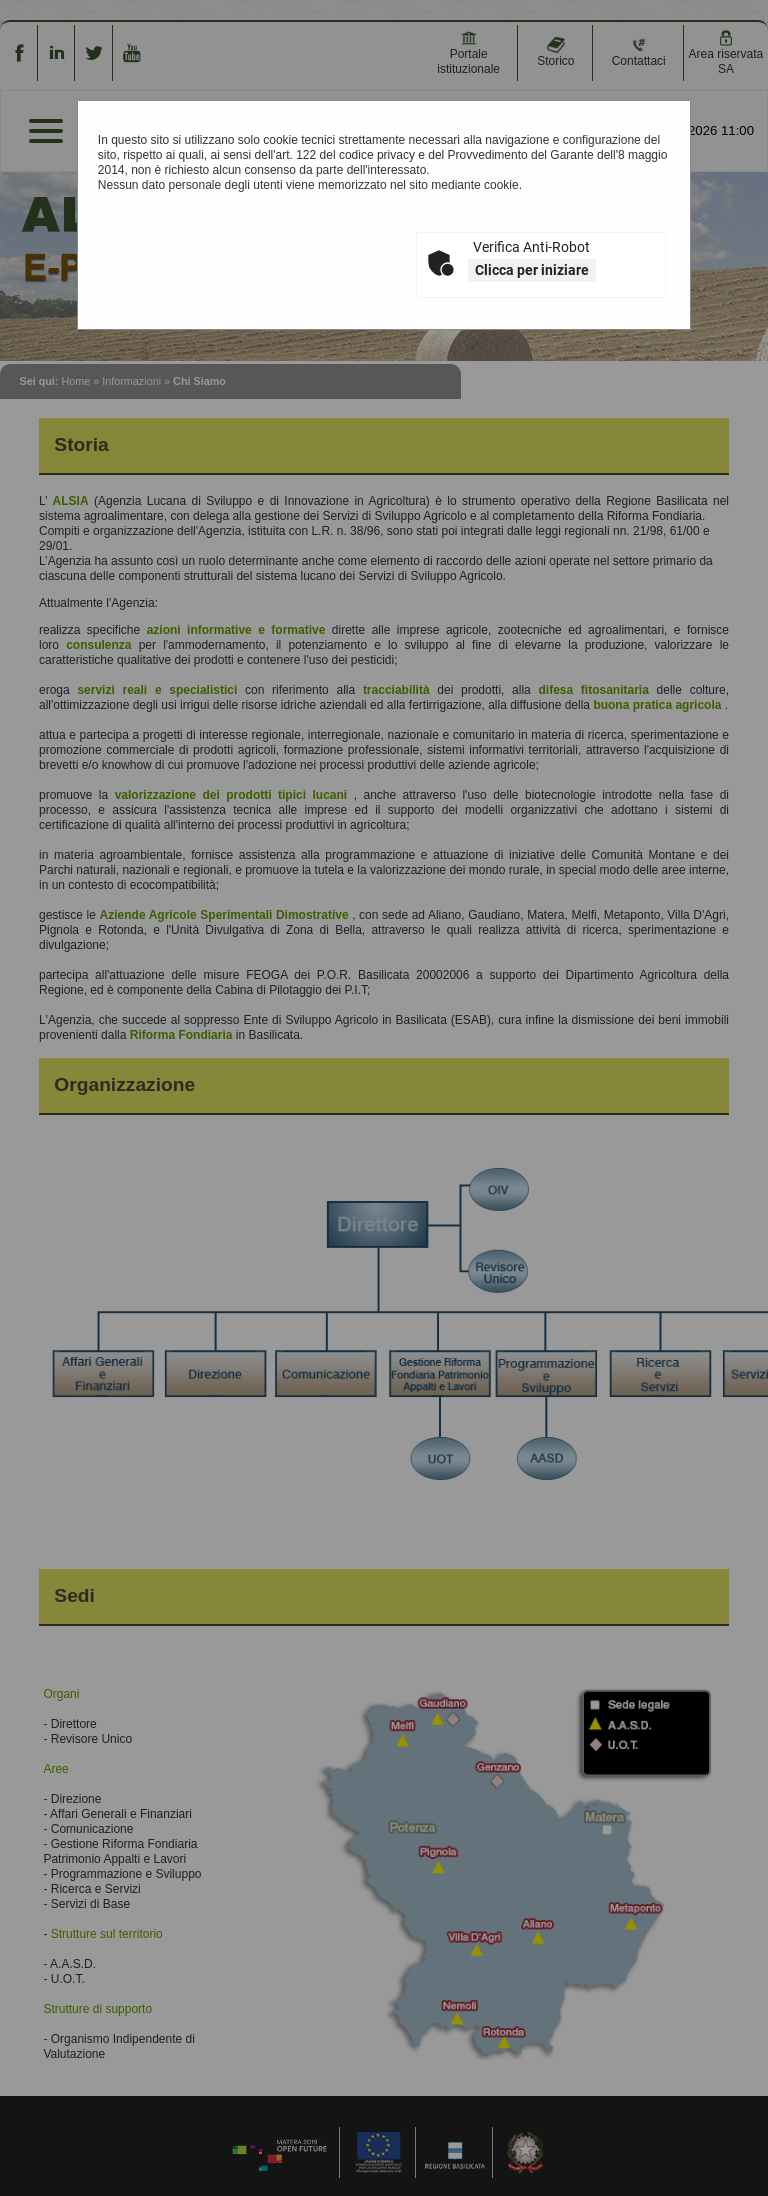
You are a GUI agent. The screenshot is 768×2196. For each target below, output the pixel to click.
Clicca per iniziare (532, 270)
